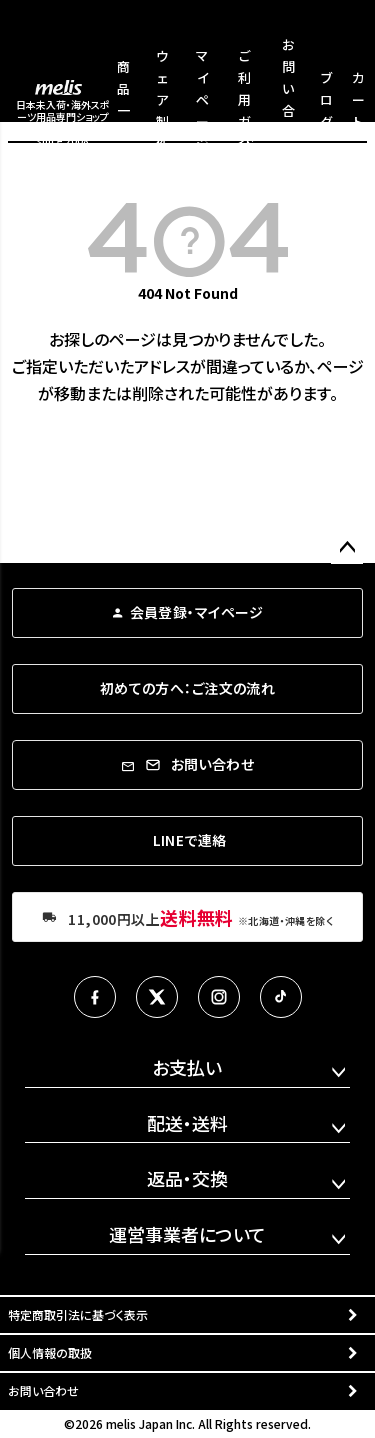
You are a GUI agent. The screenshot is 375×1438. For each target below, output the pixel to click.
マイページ (202, 99)
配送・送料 (187, 1123)
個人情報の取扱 (50, 1352)
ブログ (326, 99)
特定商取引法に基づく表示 (78, 1314)
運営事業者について (187, 1234)
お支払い (187, 1067)
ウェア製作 (162, 99)
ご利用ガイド (244, 99)
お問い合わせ (43, 1390)
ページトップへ (347, 548)
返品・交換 (187, 1178)
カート (358, 99)
